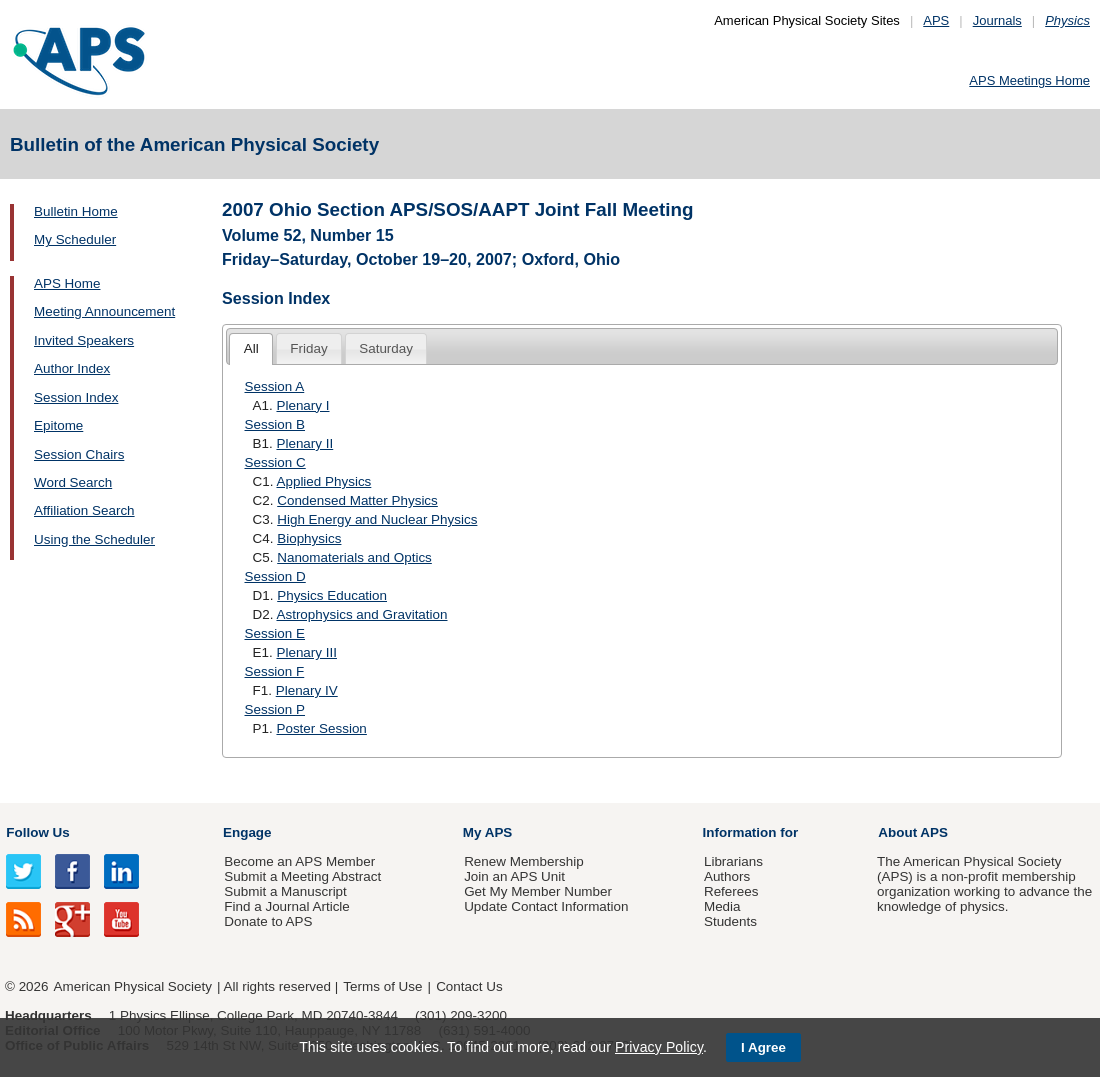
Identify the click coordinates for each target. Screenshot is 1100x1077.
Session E (275, 633)
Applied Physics (323, 481)
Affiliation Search (84, 510)
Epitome (58, 425)
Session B (275, 424)
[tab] (251, 349)
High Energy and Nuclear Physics (377, 519)
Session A (275, 386)
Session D (275, 576)
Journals (997, 20)
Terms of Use (382, 986)
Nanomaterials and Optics (354, 557)
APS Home (67, 283)
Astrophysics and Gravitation (361, 614)
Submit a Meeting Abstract (302, 876)
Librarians (733, 861)
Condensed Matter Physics (357, 500)
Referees (731, 891)
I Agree (763, 1047)
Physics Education (332, 595)
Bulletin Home (76, 211)
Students (730, 921)
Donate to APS (268, 921)
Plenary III (306, 652)
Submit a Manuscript (285, 891)
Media (722, 906)
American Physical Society (133, 986)
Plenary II (304, 443)
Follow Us (37, 832)
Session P (275, 709)
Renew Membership (524, 861)
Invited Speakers (84, 340)
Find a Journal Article (286, 906)
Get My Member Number (538, 891)
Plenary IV (307, 690)
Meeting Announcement (104, 311)
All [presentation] (251, 348)
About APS (913, 832)
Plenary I (302, 405)
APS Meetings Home (1029, 80)
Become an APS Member (299, 861)
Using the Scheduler (94, 539)
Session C (275, 462)
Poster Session (321, 728)
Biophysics (309, 538)
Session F (275, 671)
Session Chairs (79, 454)
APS (936, 20)
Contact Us (469, 986)
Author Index (72, 368)
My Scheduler (75, 239)
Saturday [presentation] (386, 348)
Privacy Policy (659, 1047)
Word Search (73, 482)
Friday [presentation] (308, 348)
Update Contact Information (546, 906)
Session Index (76, 397)
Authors (727, 876)
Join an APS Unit (514, 876)
